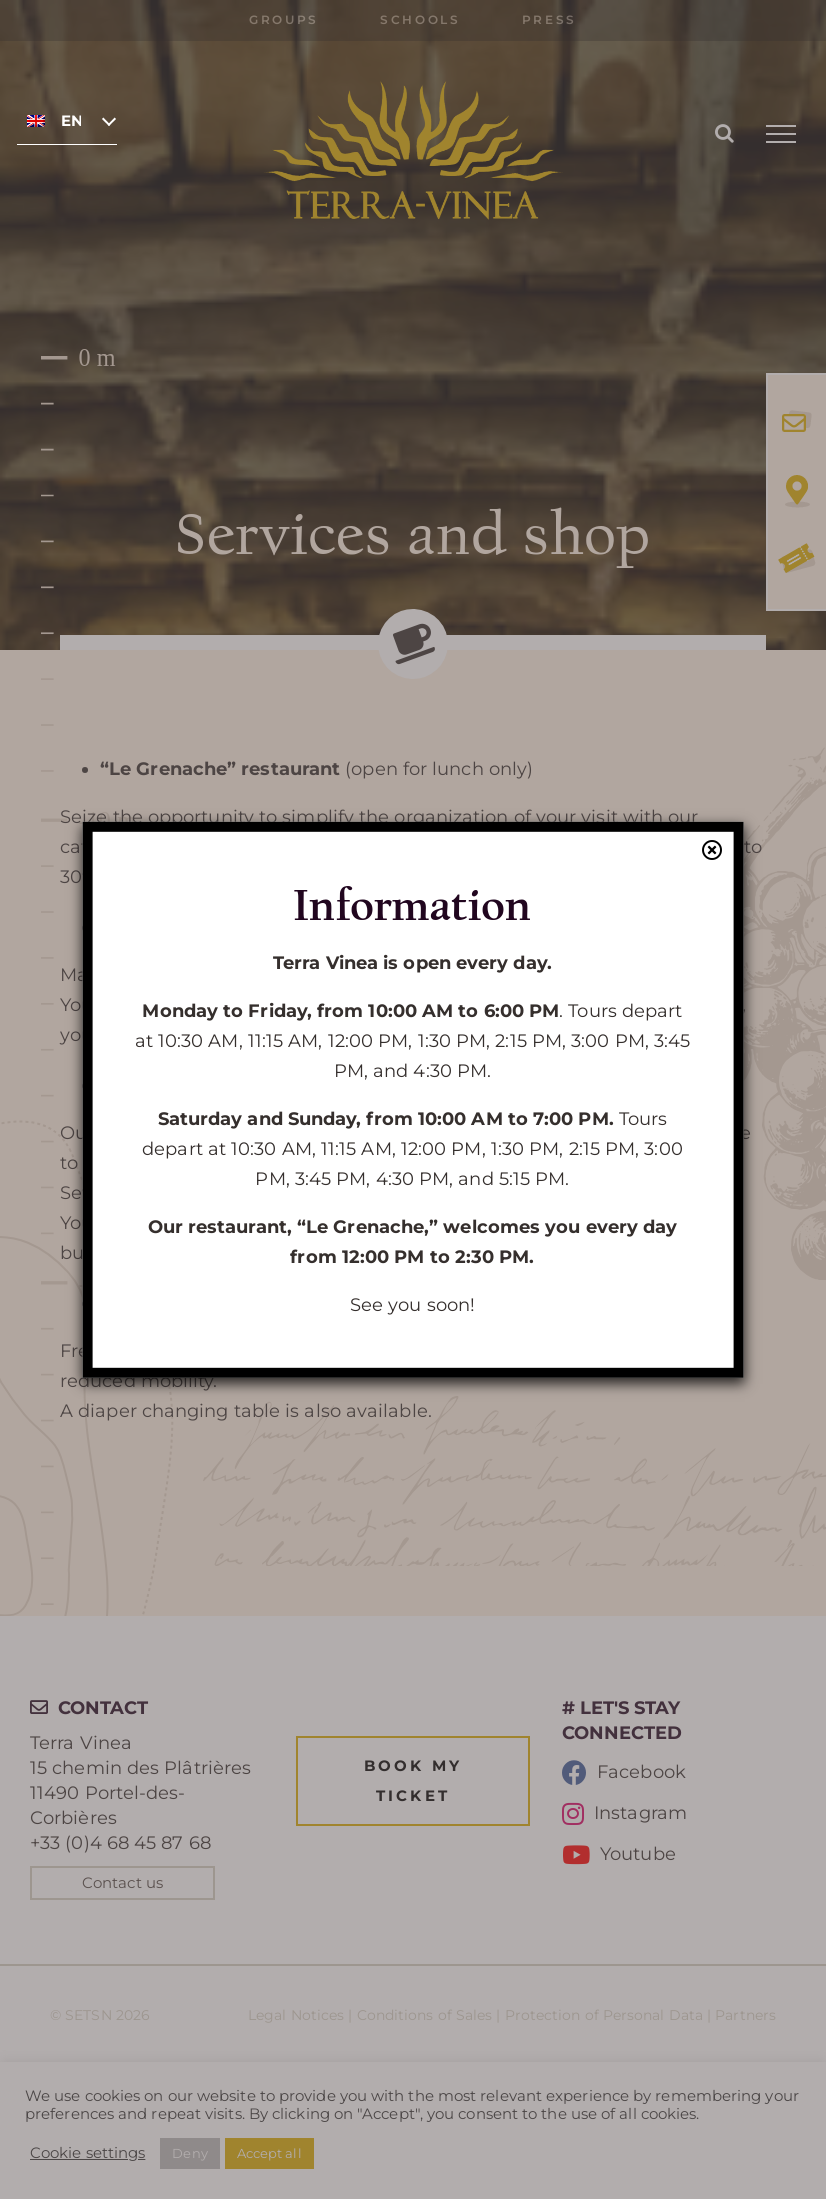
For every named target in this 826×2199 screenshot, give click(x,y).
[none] (67, 120)
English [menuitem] (71, 121)
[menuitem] (67, 120)
